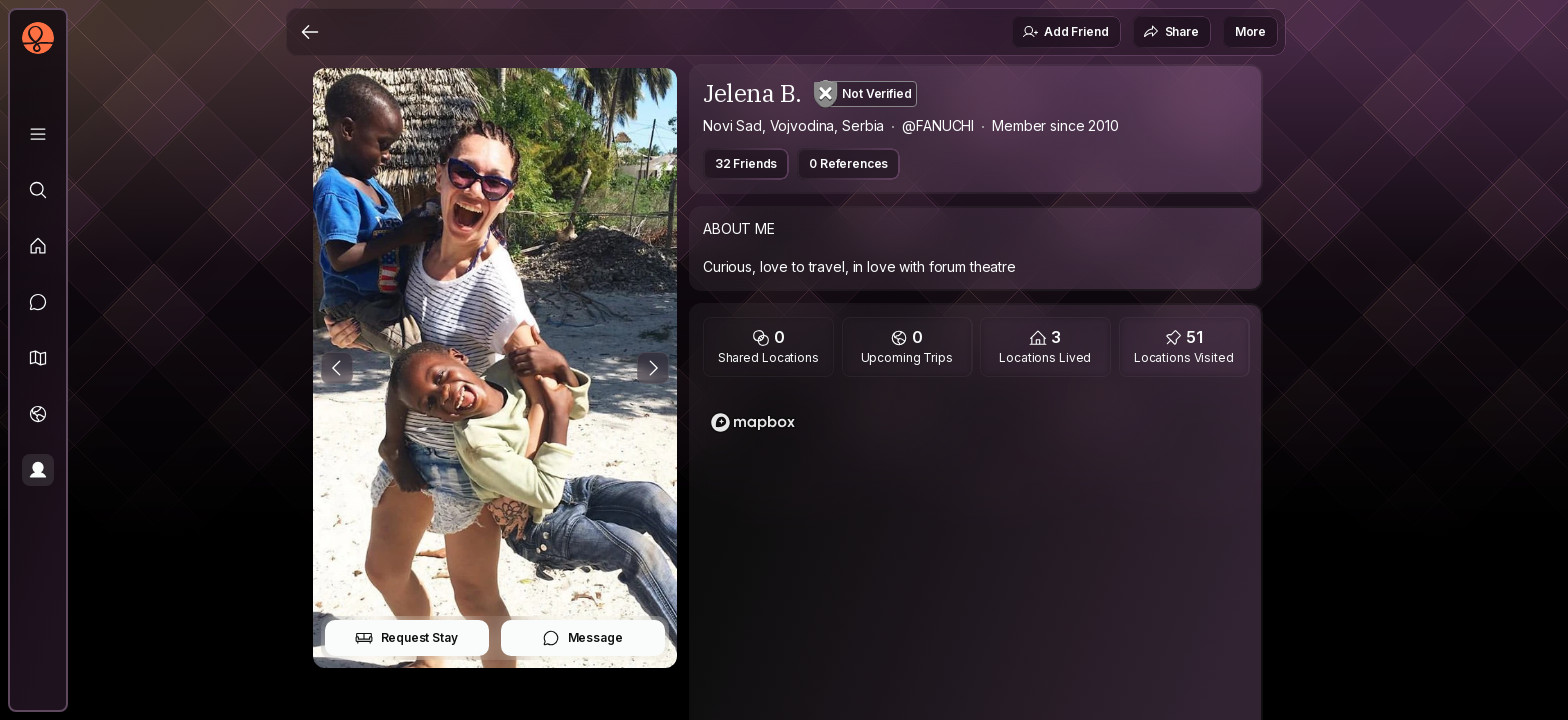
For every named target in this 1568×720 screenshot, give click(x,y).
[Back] (310, 32)
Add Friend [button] (1065, 32)
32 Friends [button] (746, 163)
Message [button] (582, 638)
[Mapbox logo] (753, 422)
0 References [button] (848, 163)
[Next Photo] (653, 368)
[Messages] (38, 302)
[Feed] (38, 246)
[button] (38, 358)
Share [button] (1171, 32)
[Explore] (38, 190)
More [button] (1250, 31)
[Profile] (38, 470)
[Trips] (38, 414)
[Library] (38, 134)
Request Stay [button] (406, 638)
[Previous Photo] (337, 368)
